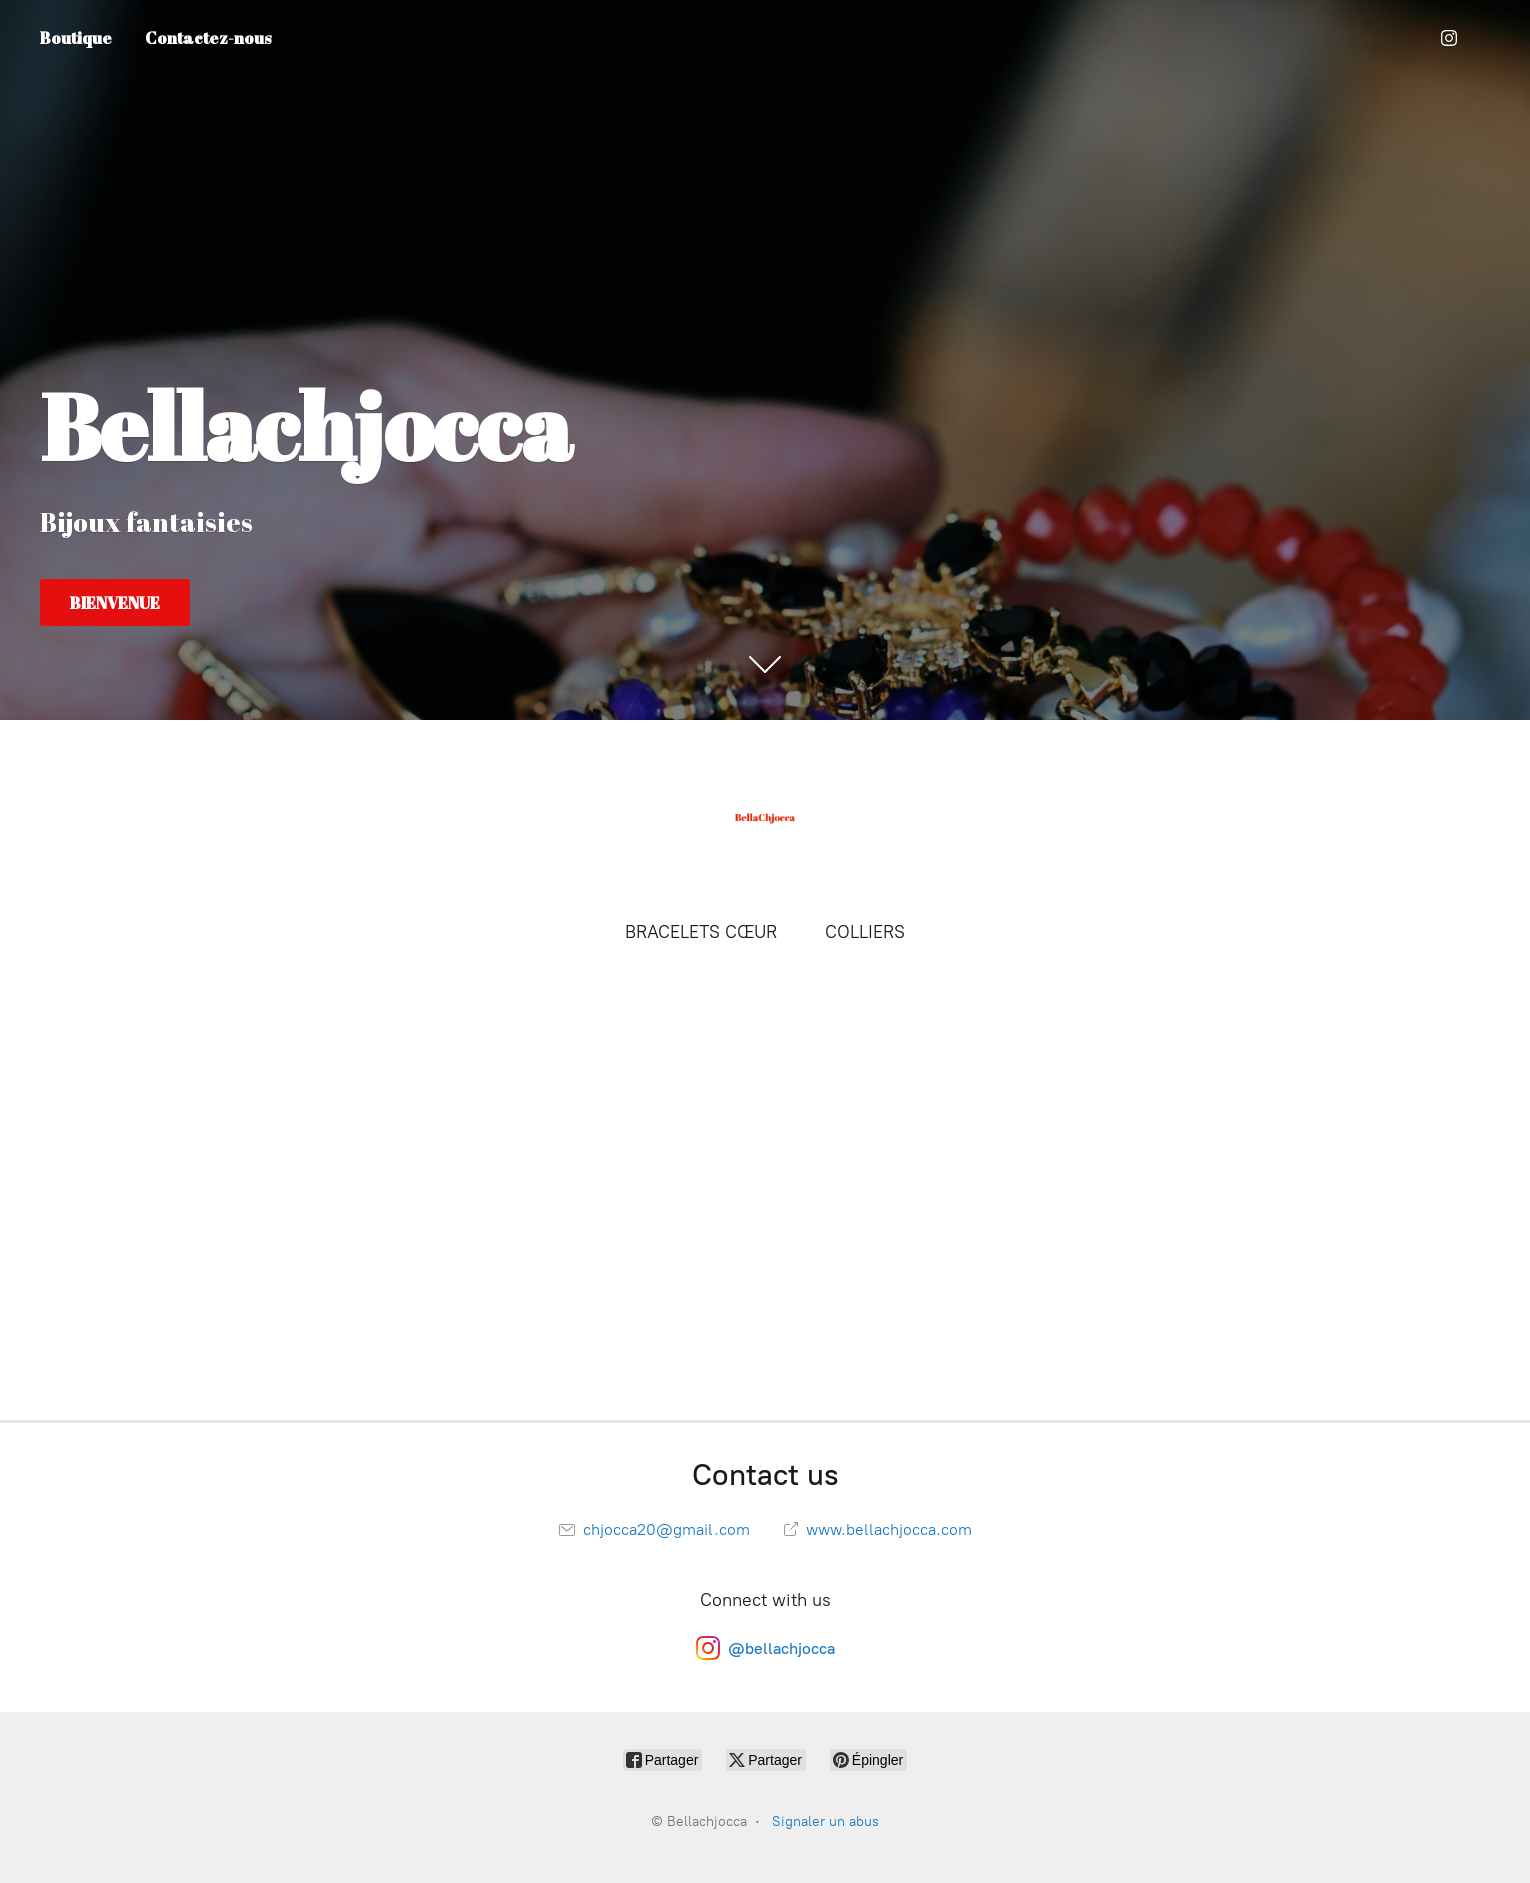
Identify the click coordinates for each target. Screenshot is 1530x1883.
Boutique (76, 38)
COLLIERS (865, 932)
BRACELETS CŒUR (701, 932)
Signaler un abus (825, 1821)
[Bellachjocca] (765, 818)
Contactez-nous (208, 38)
